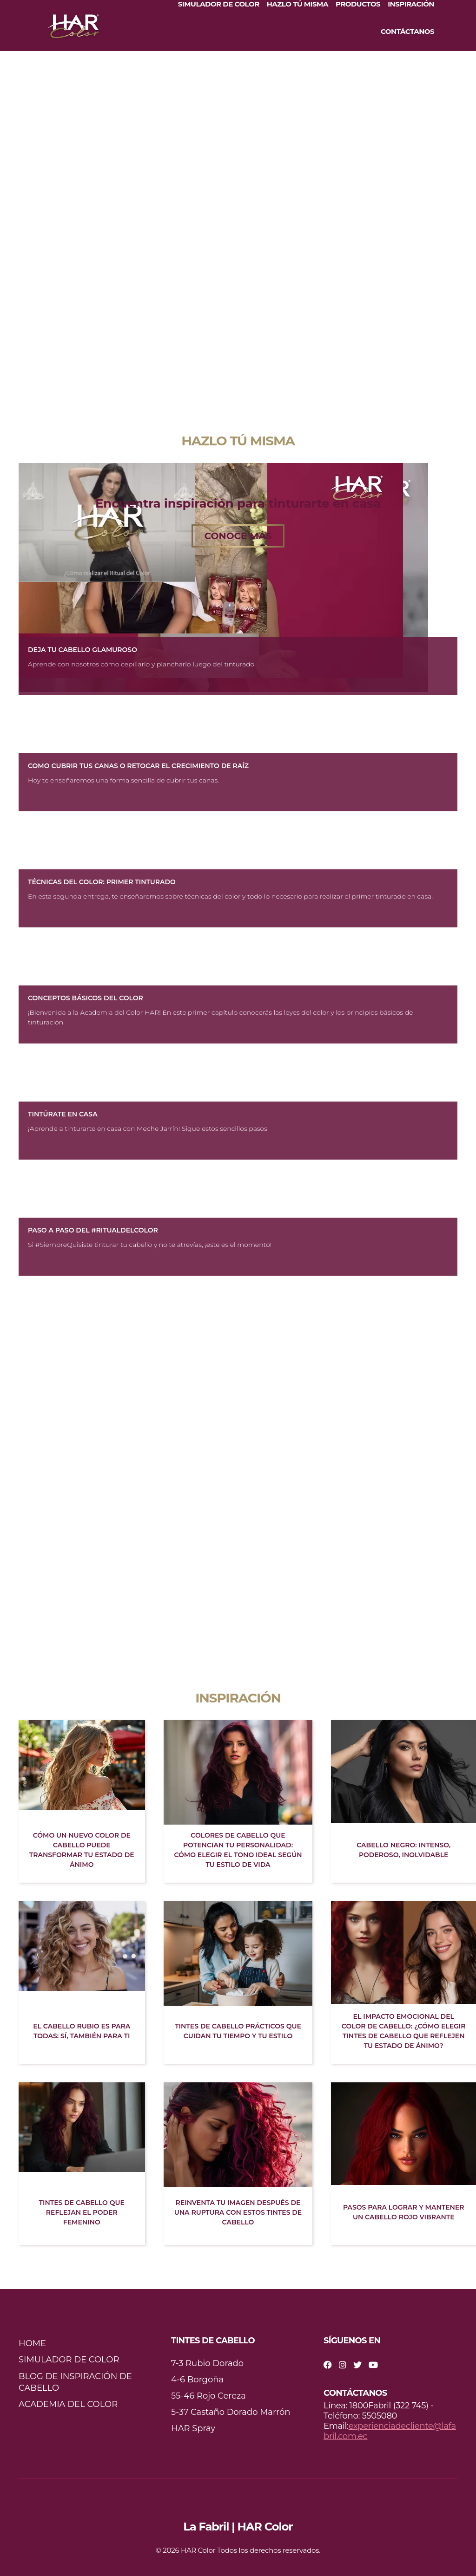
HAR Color (198, 2550)
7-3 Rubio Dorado (207, 2363)
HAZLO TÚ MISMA (297, 4)
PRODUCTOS (358, 4)
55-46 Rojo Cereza (208, 2396)
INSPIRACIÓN (411, 4)
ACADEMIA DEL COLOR (68, 2404)
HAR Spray (193, 2428)
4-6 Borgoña (197, 2379)
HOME (32, 2343)
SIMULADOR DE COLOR (218, 4)
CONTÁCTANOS (407, 31)
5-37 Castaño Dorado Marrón (231, 2412)
